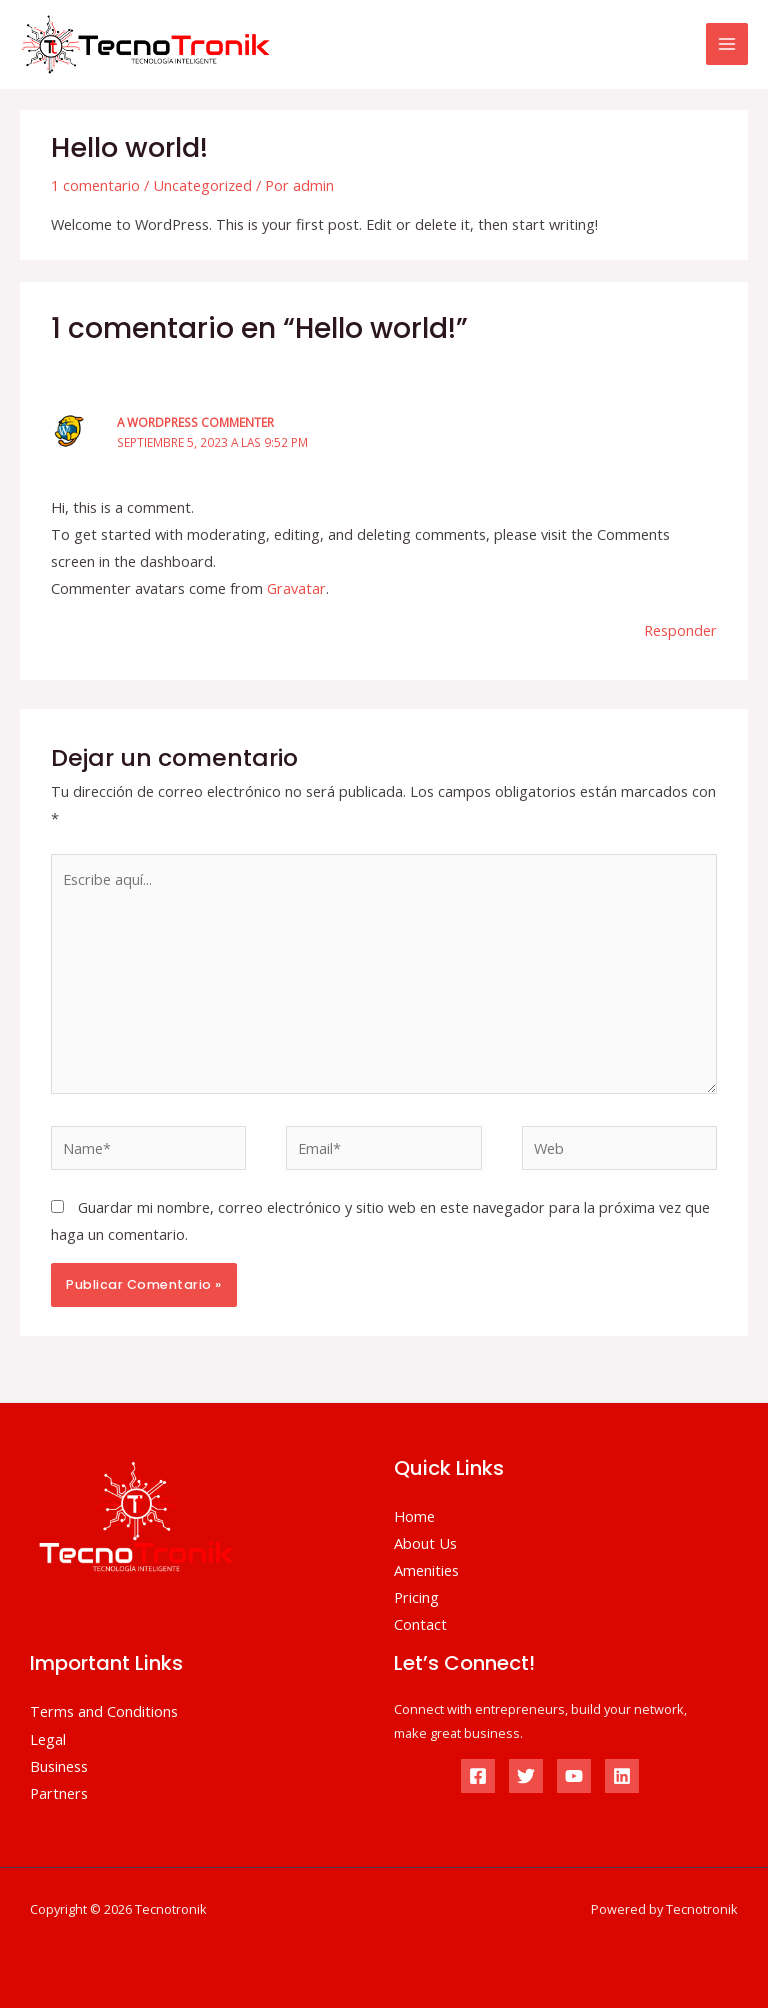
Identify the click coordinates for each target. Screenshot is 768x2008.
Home (414, 1516)
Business (59, 1766)
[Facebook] (478, 1776)
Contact (420, 1624)
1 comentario (95, 185)
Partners (59, 1793)
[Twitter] (526, 1776)
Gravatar (296, 588)
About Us (425, 1543)
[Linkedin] (622, 1776)
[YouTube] (574, 1776)
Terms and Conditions (104, 1711)
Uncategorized (202, 185)
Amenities (426, 1570)
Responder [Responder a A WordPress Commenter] (680, 630)
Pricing (416, 1597)
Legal (48, 1739)
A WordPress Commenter (195, 422)
